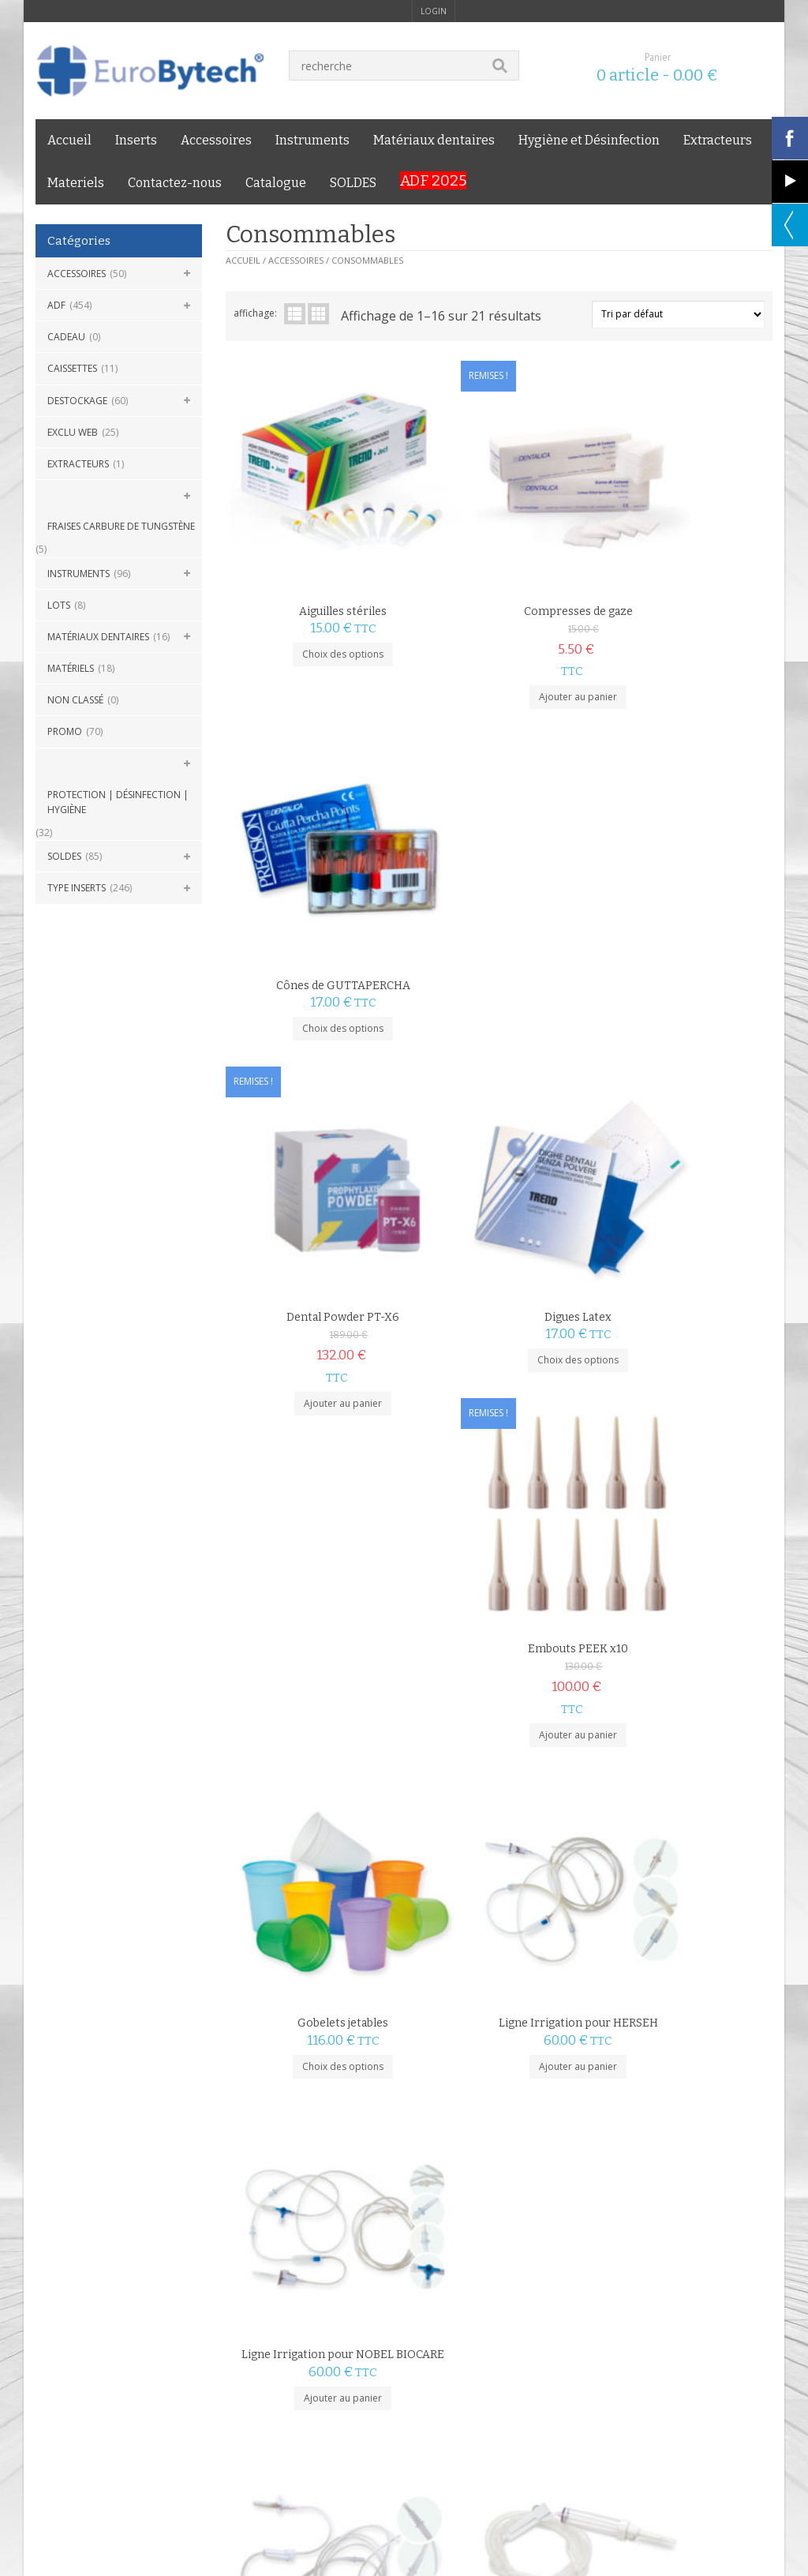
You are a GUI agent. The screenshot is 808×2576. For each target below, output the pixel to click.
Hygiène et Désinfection (589, 140)
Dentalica (700, 1717)
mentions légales (105, 2312)
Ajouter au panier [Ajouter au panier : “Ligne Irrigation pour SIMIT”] (499, 1539)
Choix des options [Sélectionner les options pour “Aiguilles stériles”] (316, 601)
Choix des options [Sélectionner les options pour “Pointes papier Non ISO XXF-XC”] (316, 2071)
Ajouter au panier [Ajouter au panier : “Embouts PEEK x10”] (681, 966)
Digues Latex (499, 880)
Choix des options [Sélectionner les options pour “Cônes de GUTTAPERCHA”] (681, 601)
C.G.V (47, 2312)
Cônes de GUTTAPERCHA (681, 558)
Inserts (136, 140)
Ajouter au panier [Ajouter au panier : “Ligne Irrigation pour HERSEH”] (499, 1245)
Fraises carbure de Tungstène (121, 526)
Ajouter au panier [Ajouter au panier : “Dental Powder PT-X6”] (317, 966)
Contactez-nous (175, 182)
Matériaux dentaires (434, 140)
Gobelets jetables (316, 1202)
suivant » (296, 2138)
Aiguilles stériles (317, 558)
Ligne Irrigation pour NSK (316, 1496)
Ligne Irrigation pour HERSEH (498, 1202)
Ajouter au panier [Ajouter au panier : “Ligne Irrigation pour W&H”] (681, 1539)
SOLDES (353, 182)
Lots (58, 605)
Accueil (69, 140)
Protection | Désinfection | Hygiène (118, 802)
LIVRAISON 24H (131, 2225)
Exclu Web (72, 432)
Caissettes (72, 368)
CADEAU (66, 336)
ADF (56, 305)
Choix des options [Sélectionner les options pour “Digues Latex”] (499, 923)
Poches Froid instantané (498, 1775)
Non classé (75, 700)
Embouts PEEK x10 (681, 880)
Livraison (171, 2312)
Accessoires (216, 140)
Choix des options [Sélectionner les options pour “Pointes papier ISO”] (681, 1762)
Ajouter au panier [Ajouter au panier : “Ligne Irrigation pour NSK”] (317, 1539)
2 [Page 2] (260, 2138)
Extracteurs (717, 140)
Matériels (70, 668)
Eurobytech (269, 2348)
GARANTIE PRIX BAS (524, 2225)
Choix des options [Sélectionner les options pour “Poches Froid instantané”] (499, 1818)
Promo (64, 731)
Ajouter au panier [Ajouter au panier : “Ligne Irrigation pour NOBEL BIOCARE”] (681, 1260)
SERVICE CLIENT (703, 2225)
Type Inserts (76, 887)
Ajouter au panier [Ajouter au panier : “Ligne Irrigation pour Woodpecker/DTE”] (317, 1833)
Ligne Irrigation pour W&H (681, 1496)
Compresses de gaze (498, 558)
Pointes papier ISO (681, 1704)
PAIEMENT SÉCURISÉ (336, 2225)
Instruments (312, 140)
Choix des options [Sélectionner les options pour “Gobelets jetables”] (316, 1245)
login (434, 11)
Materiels (75, 182)
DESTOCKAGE (77, 400)
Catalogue (275, 182)
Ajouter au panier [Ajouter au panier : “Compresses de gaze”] (499, 644)
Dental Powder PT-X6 (316, 880)
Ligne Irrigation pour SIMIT (499, 1496)
